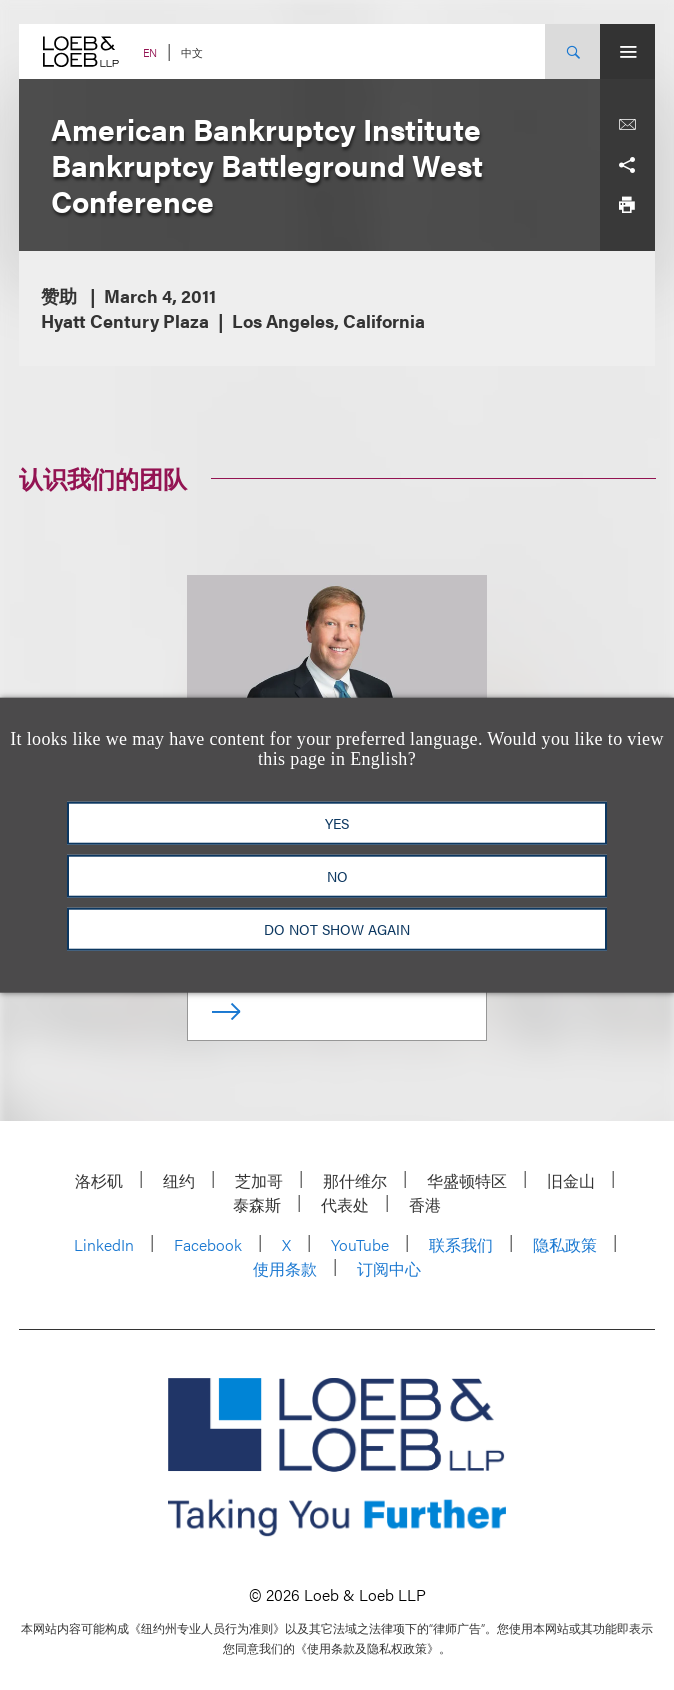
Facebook (208, 1244)
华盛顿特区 (467, 1180)
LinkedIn (104, 1244)
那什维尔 (355, 1180)
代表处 (345, 1204)
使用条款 (285, 1268)
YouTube (360, 1244)
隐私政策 (565, 1244)
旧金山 (571, 1180)
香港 (425, 1204)
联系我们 (461, 1244)
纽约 (179, 1180)
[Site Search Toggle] (572, 51)
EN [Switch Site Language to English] (150, 52)
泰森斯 (257, 1204)
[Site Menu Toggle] (627, 51)
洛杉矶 (99, 1180)
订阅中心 (389, 1268)
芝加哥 (259, 1180)
